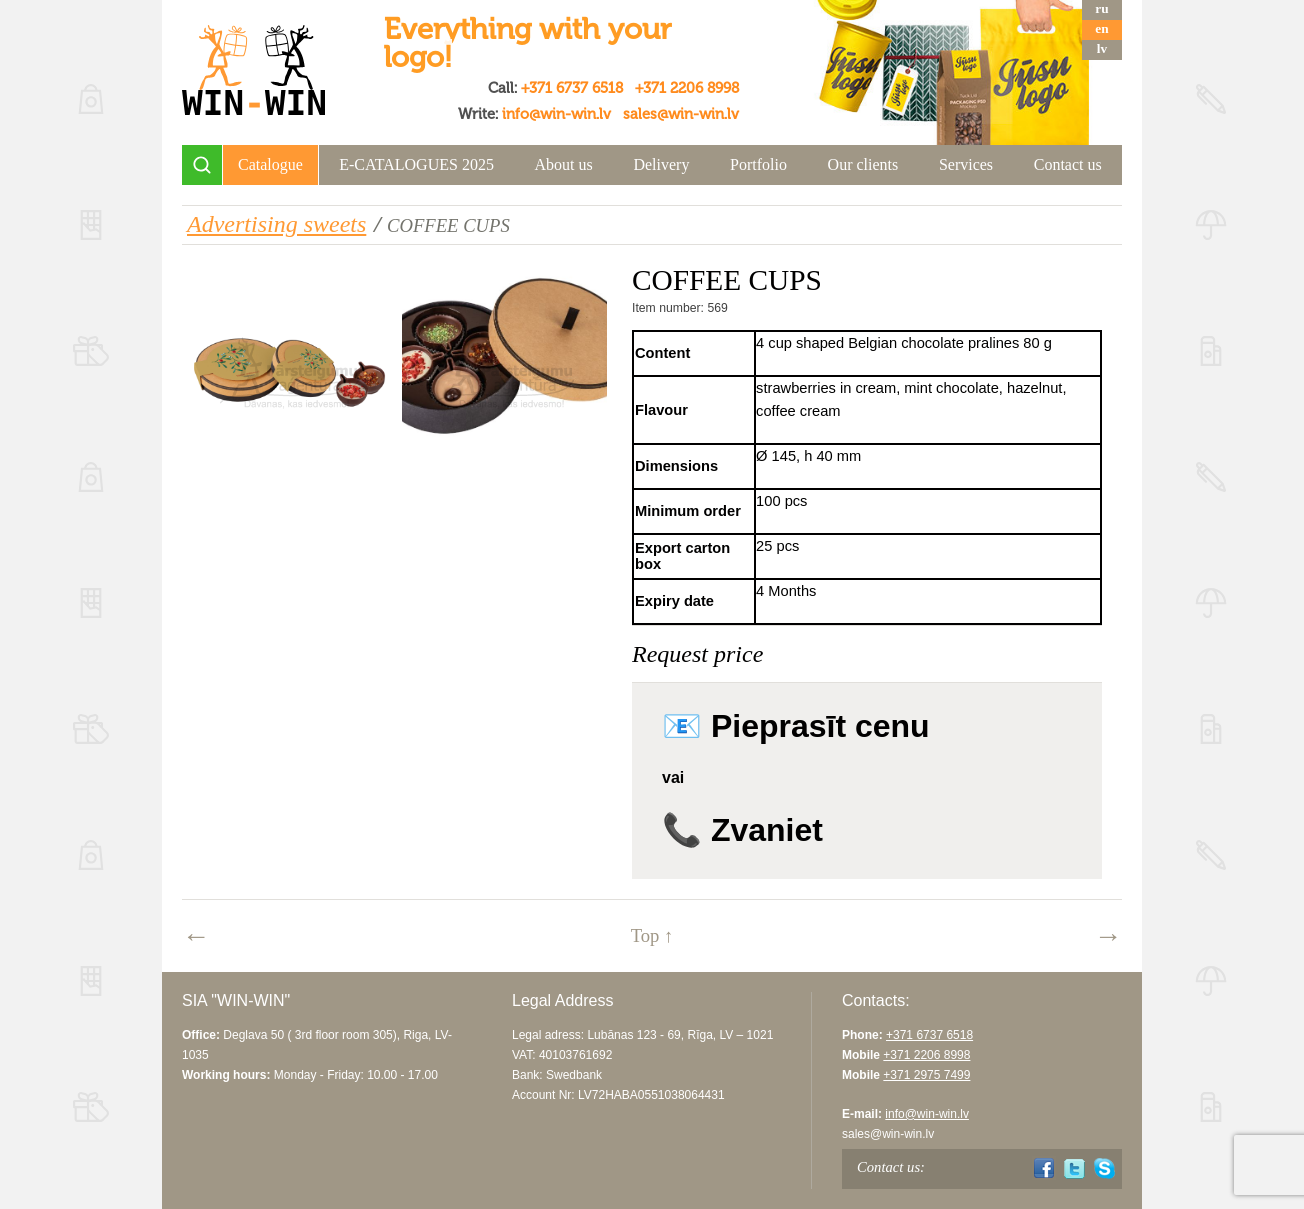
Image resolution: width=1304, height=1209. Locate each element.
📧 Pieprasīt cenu (796, 726)
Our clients (863, 164)
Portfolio (758, 164)
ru (1101, 8)
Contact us (1068, 164)
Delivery (661, 164)
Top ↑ (652, 935)
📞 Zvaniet (742, 830)
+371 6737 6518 (572, 88)
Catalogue (270, 164)
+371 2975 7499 (926, 1075)
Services (966, 164)
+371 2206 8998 (687, 88)
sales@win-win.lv (681, 114)
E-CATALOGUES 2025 (416, 164)
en (1101, 28)
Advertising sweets (276, 224)
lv (1102, 48)
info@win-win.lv (556, 114)
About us (564, 164)
